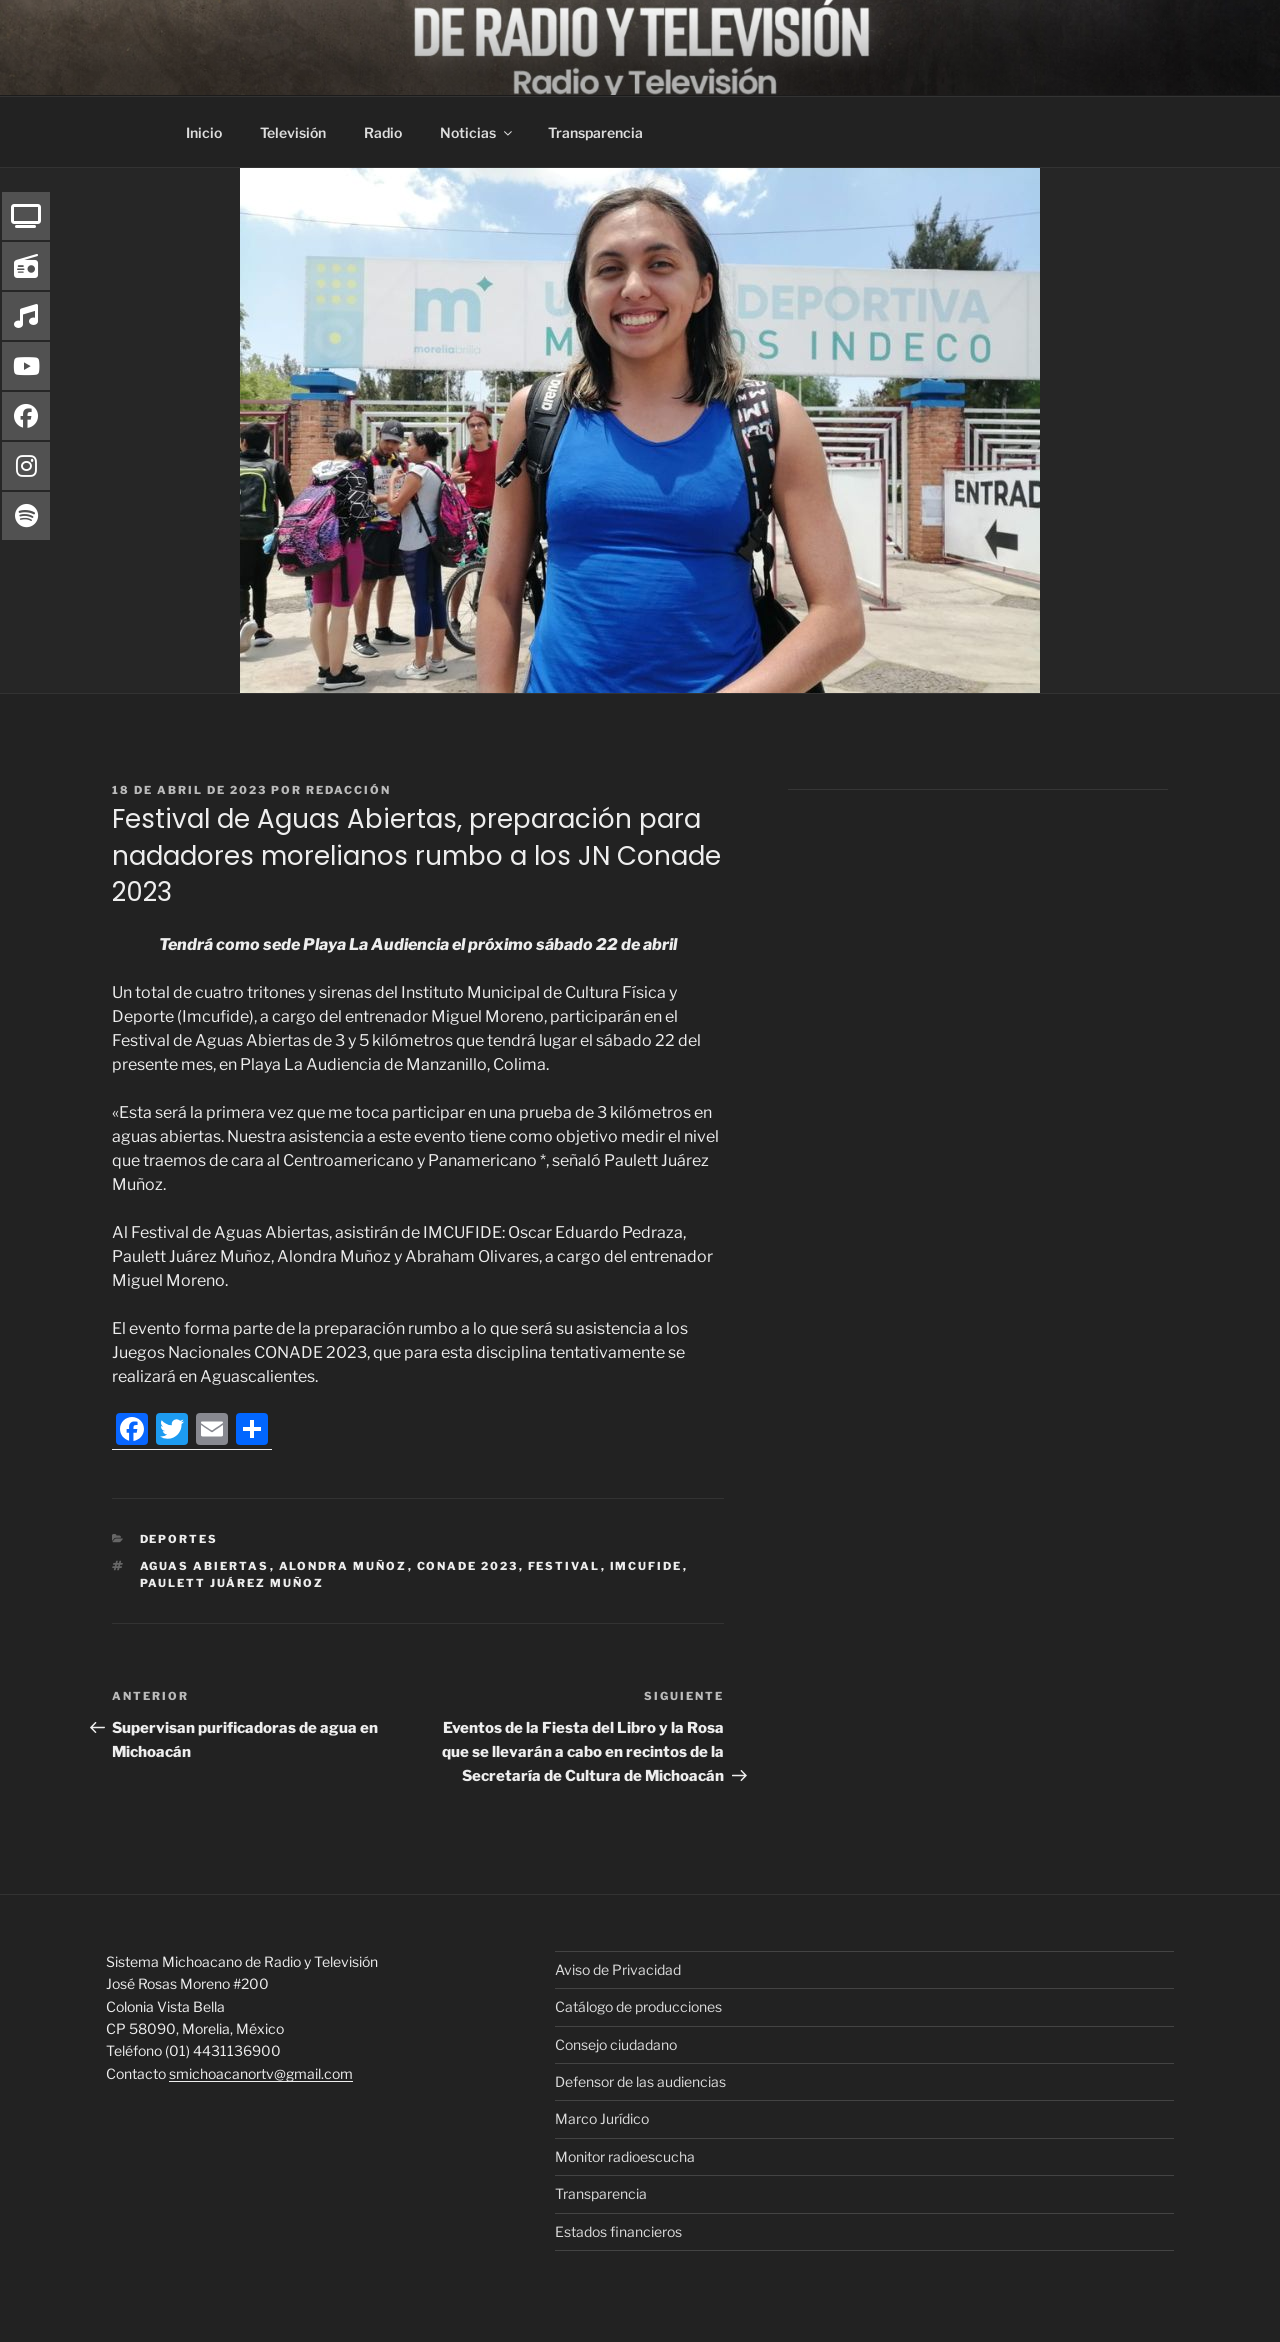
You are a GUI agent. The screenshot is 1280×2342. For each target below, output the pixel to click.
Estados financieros (618, 2231)
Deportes (179, 1539)
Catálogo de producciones (638, 2006)
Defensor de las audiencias (640, 2081)
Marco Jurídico (602, 2118)
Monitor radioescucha (625, 2156)
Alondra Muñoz (343, 1566)
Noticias (477, 132)
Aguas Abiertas (205, 1566)
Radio (383, 132)
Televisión (293, 132)
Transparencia (595, 132)
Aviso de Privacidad (618, 1969)
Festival (564, 1566)
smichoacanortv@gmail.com (261, 2073)
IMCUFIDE (646, 1566)
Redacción (348, 790)
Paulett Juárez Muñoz (232, 1583)
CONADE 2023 (468, 1566)
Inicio (204, 132)
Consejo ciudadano (616, 2044)
